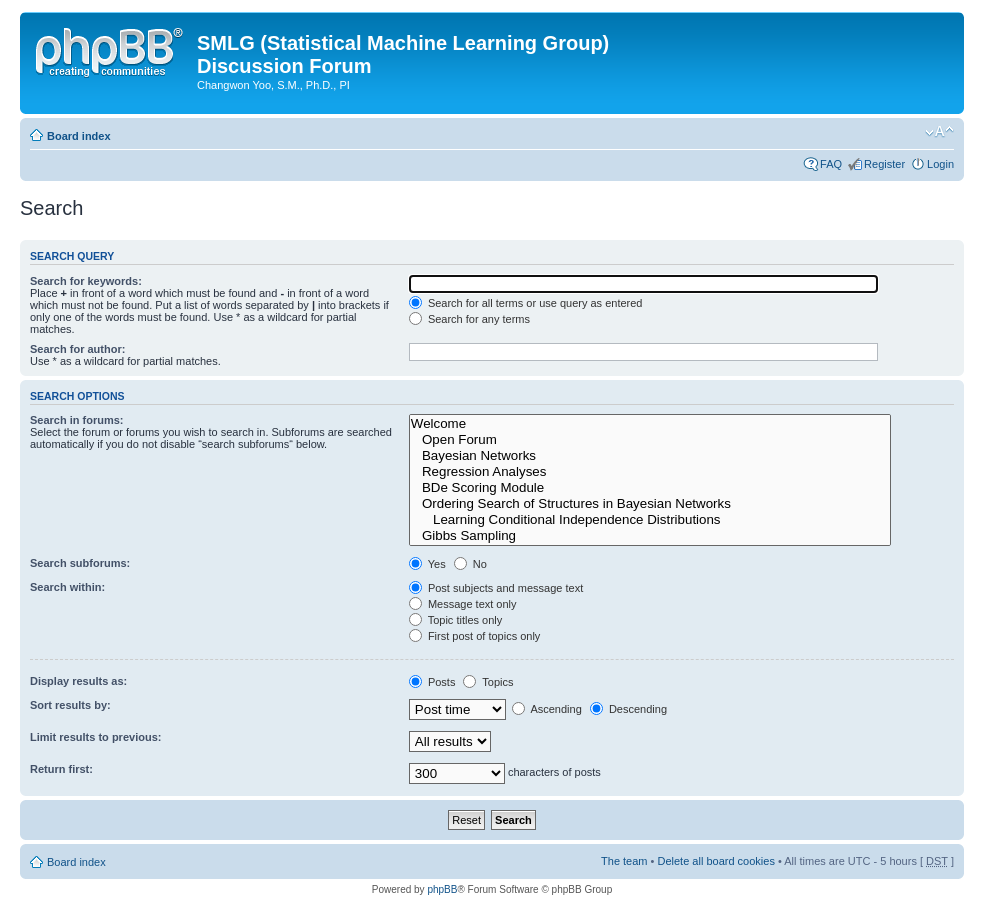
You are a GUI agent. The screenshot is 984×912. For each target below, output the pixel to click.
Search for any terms (469, 319)
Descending (628, 709)
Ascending (547, 709)
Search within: (67, 587)
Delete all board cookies (715, 861)
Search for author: (77, 349)
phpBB (442, 889)
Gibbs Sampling (650, 536)
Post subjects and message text (496, 588)
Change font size (939, 132)
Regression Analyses (650, 472)
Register (884, 164)
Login (940, 164)
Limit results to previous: (95, 737)
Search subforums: (80, 563)
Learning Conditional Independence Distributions (650, 520)
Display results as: (78, 681)
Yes (427, 564)
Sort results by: (70, 705)
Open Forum (650, 440)
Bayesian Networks (650, 456)
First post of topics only (475, 636)
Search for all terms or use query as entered (526, 303)
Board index (79, 136)
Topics (488, 682)
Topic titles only (455, 620)
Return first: (61, 769)
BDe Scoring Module (650, 488)
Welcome (650, 424)
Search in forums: (77, 420)
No (470, 564)
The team (624, 861)
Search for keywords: (86, 281)
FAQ (831, 164)
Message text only (463, 604)
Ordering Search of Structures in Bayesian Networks (650, 504)
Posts (432, 682)
